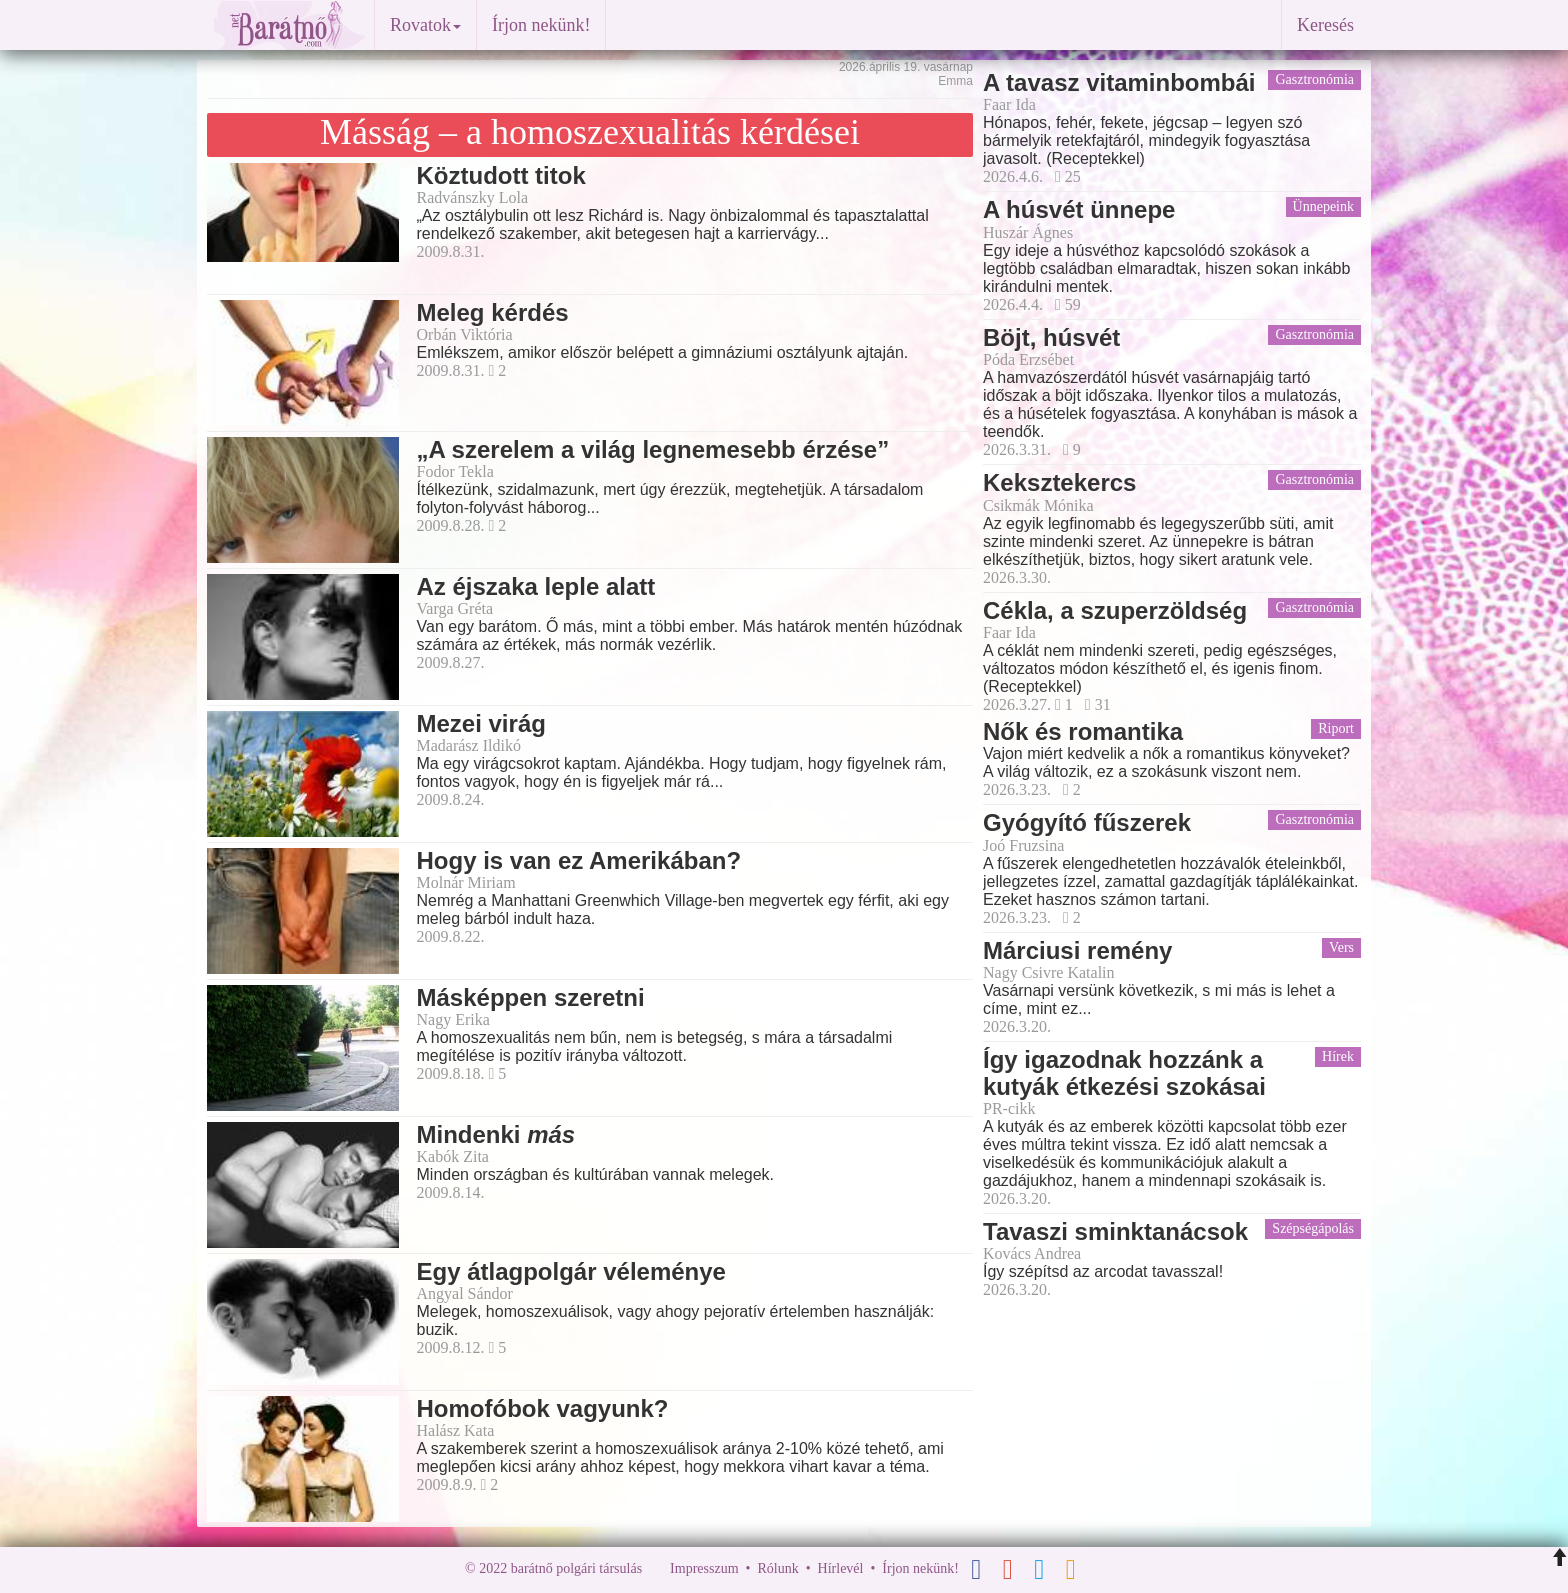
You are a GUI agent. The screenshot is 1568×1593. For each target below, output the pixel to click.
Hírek (1338, 1056)
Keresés (1325, 25)
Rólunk (777, 1568)
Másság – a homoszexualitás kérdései (590, 132)
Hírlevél (841, 1568)
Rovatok (425, 25)
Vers (1341, 947)
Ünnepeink (1323, 206)
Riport (1336, 728)
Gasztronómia (1314, 79)
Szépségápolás (1313, 1228)
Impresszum (704, 1568)
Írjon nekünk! (541, 25)
